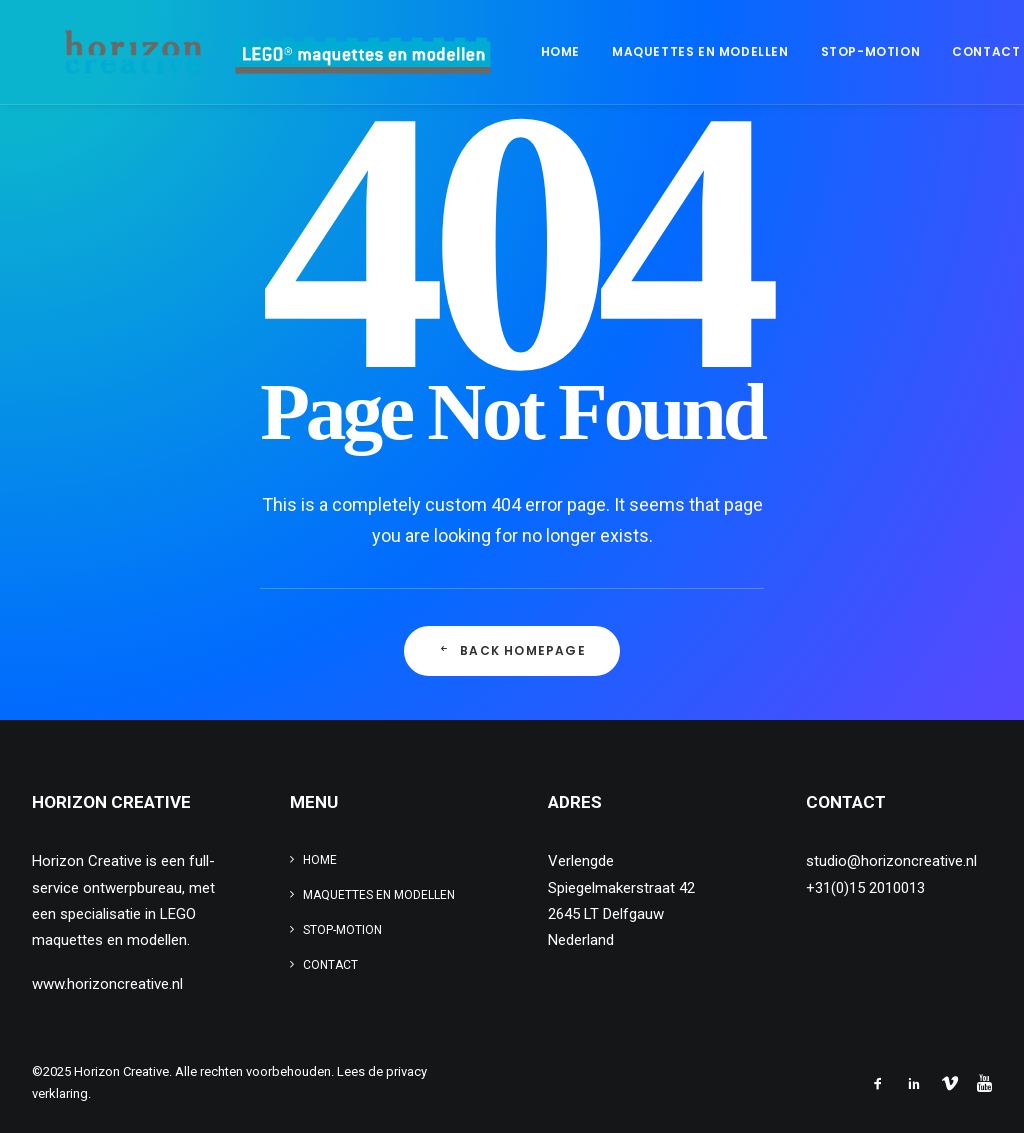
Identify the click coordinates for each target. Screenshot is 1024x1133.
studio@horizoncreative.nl (891, 861)
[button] (1005, 52)
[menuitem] (500, 52)
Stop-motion (811, 51)
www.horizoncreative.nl (107, 984)
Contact (926, 51)
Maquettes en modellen (640, 51)
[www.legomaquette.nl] (249, 52)
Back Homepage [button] (512, 650)
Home (500, 51)
